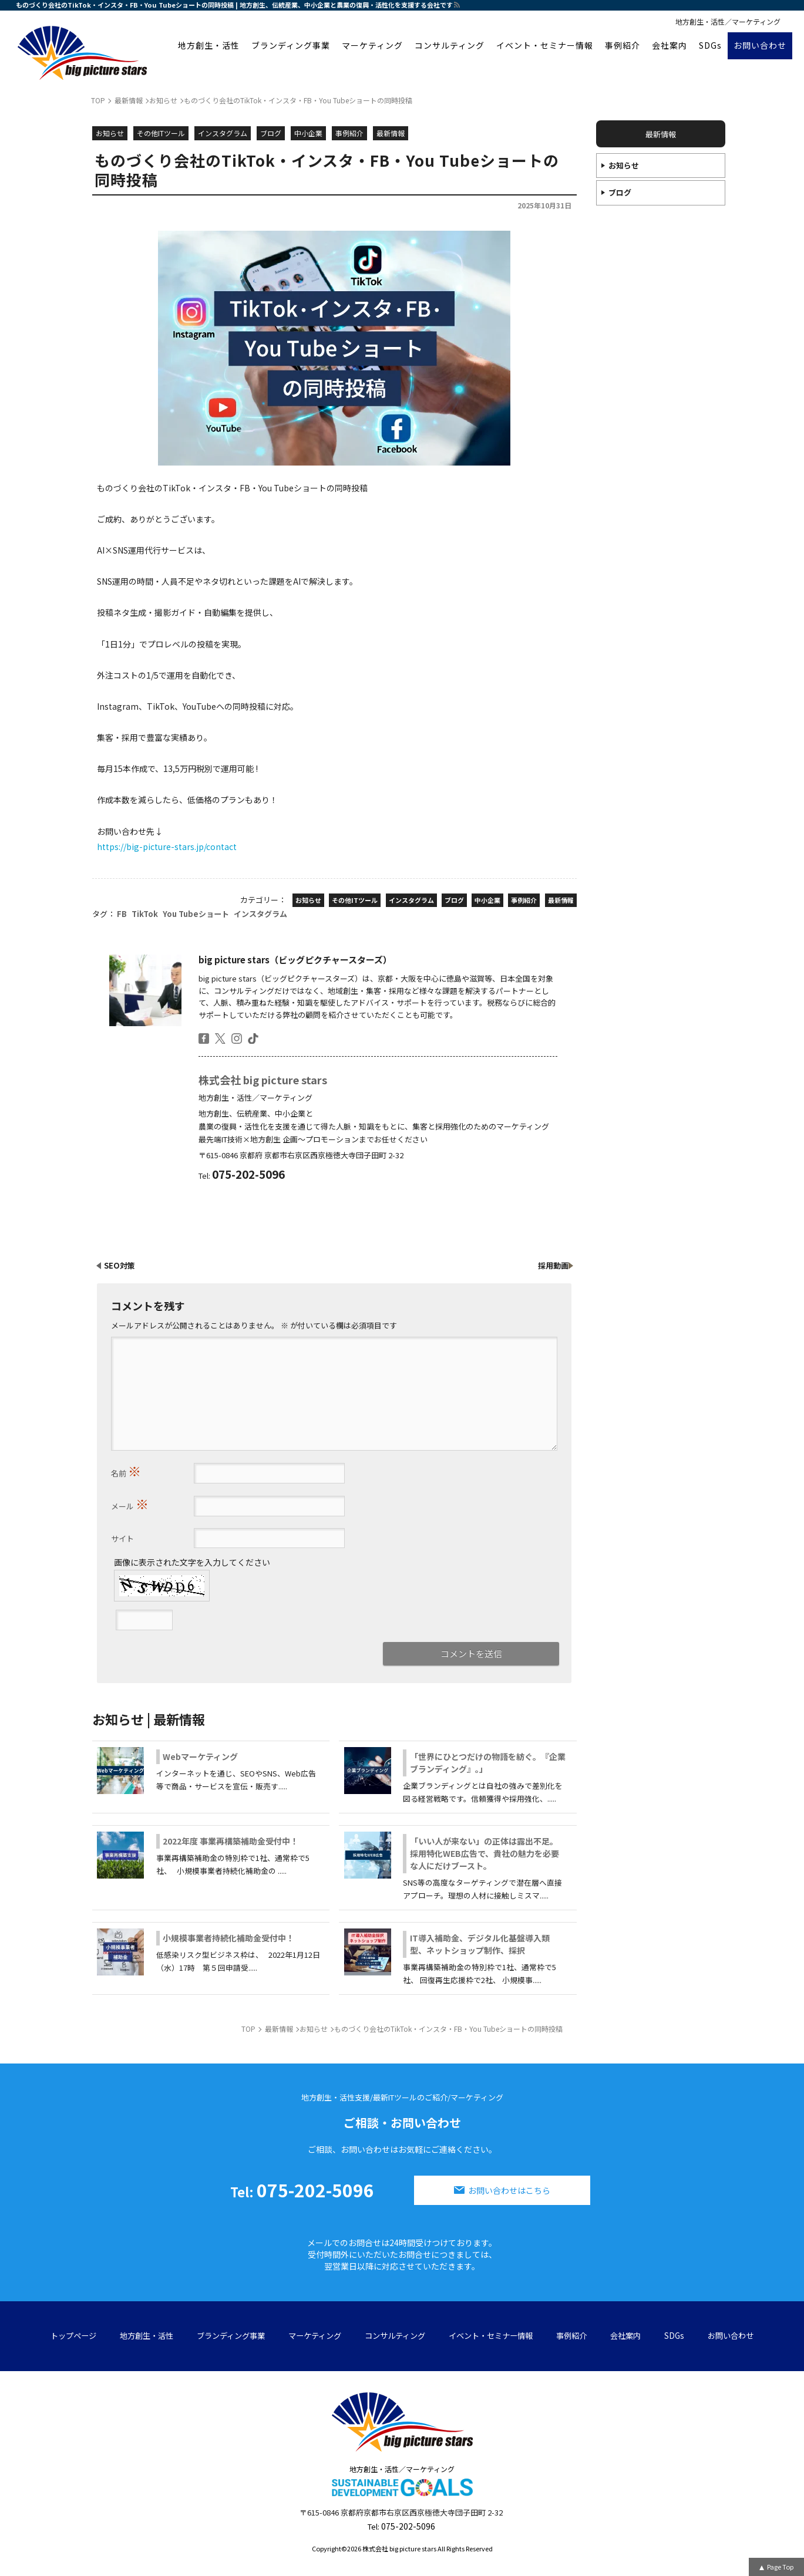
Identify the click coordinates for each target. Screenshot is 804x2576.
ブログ (619, 192)
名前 (126, 1470)
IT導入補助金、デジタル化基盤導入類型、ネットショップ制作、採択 (480, 1944)
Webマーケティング (200, 1756)
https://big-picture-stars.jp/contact (167, 846)
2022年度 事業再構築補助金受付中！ (230, 1841)
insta (236, 1038)
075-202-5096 (302, 2190)
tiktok (253, 1038)
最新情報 (660, 134)
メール (130, 1503)
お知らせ (623, 165)
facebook (204, 1038)
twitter (220, 1038)
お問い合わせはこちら (509, 2190)
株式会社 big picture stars (263, 1079)
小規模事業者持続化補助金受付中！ (228, 1938)
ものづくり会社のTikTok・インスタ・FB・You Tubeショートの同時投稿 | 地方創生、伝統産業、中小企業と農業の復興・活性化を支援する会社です (234, 4)
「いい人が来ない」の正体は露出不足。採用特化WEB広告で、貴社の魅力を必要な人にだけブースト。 (484, 1853)
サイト (122, 1538)
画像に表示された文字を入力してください (192, 1562)
